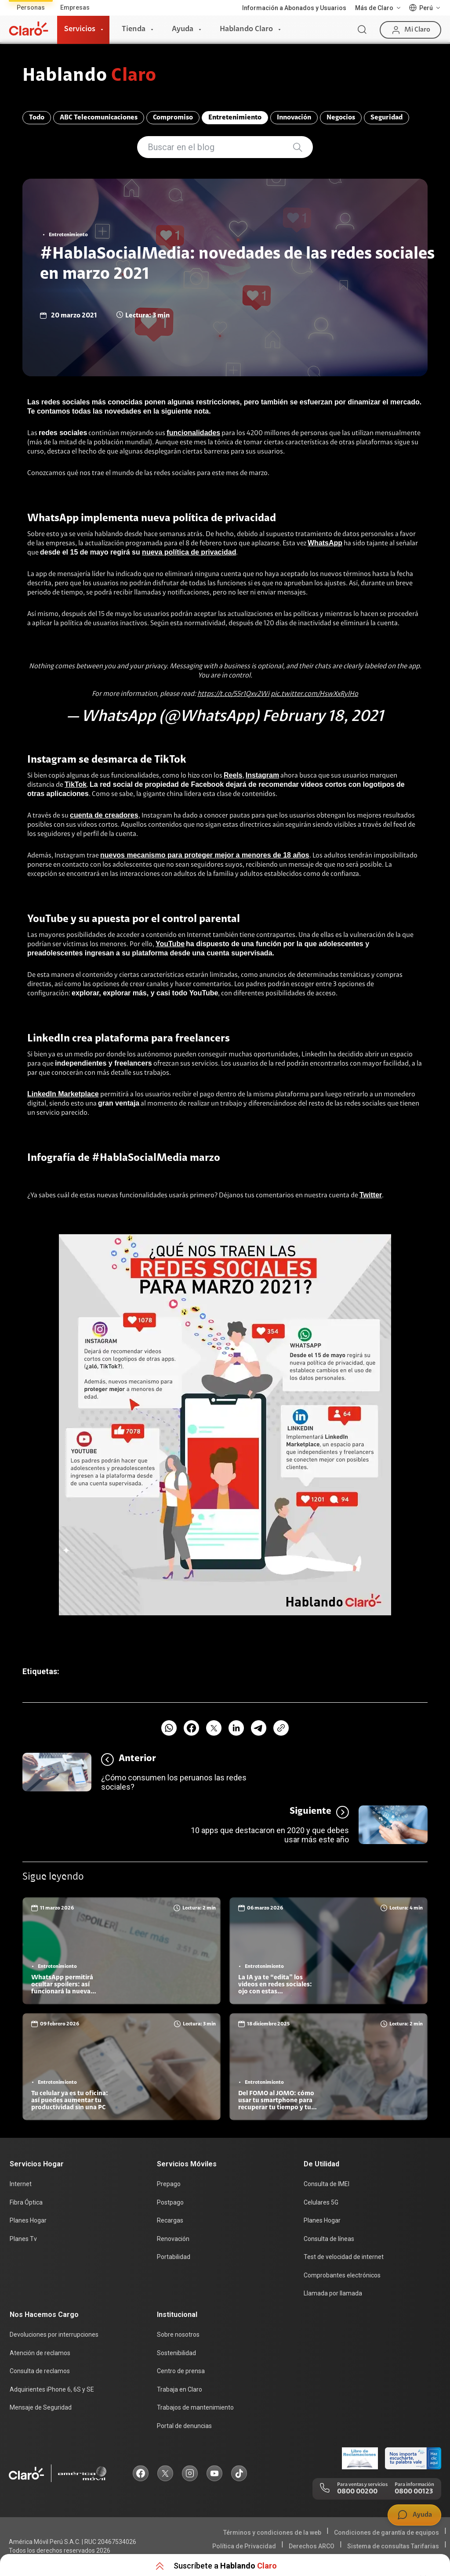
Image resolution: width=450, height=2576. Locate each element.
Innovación (294, 117)
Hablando (89, 76)
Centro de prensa (181, 2370)
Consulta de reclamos (40, 2370)
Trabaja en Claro (179, 2389)
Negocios (341, 117)
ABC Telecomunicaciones (99, 117)
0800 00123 (414, 2491)
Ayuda (182, 29)
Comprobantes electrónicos (342, 2275)
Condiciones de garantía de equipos (386, 2532)
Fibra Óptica (26, 2202)
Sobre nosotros (178, 2334)
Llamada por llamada (333, 2293)
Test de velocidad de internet (344, 2256)
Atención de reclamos (40, 2352)
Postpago (170, 2202)
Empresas (75, 7)
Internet (21, 2183)
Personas (31, 7)
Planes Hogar (28, 2220)
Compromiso (173, 117)
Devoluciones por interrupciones (54, 2334)
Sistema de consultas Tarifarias (393, 2546)
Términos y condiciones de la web (272, 2532)
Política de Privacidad (244, 2546)
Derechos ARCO (311, 2546)
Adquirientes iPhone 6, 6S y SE (52, 2389)
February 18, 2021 (323, 717)
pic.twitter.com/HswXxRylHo (314, 694)
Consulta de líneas (329, 2238)
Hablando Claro (246, 29)
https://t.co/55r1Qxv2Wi (233, 694)
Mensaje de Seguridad (41, 2407)
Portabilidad (173, 2256)
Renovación (173, 2238)
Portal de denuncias (184, 2425)
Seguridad (386, 117)
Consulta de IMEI (326, 2183)
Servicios (79, 29)
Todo (36, 117)
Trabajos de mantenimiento (195, 2407)
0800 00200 (357, 2491)
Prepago (169, 2183)
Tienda (133, 29)
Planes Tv (23, 2238)
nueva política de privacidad (189, 552)
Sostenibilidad (176, 2352)
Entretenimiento (234, 117)
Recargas (170, 2220)
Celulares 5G (321, 2202)
